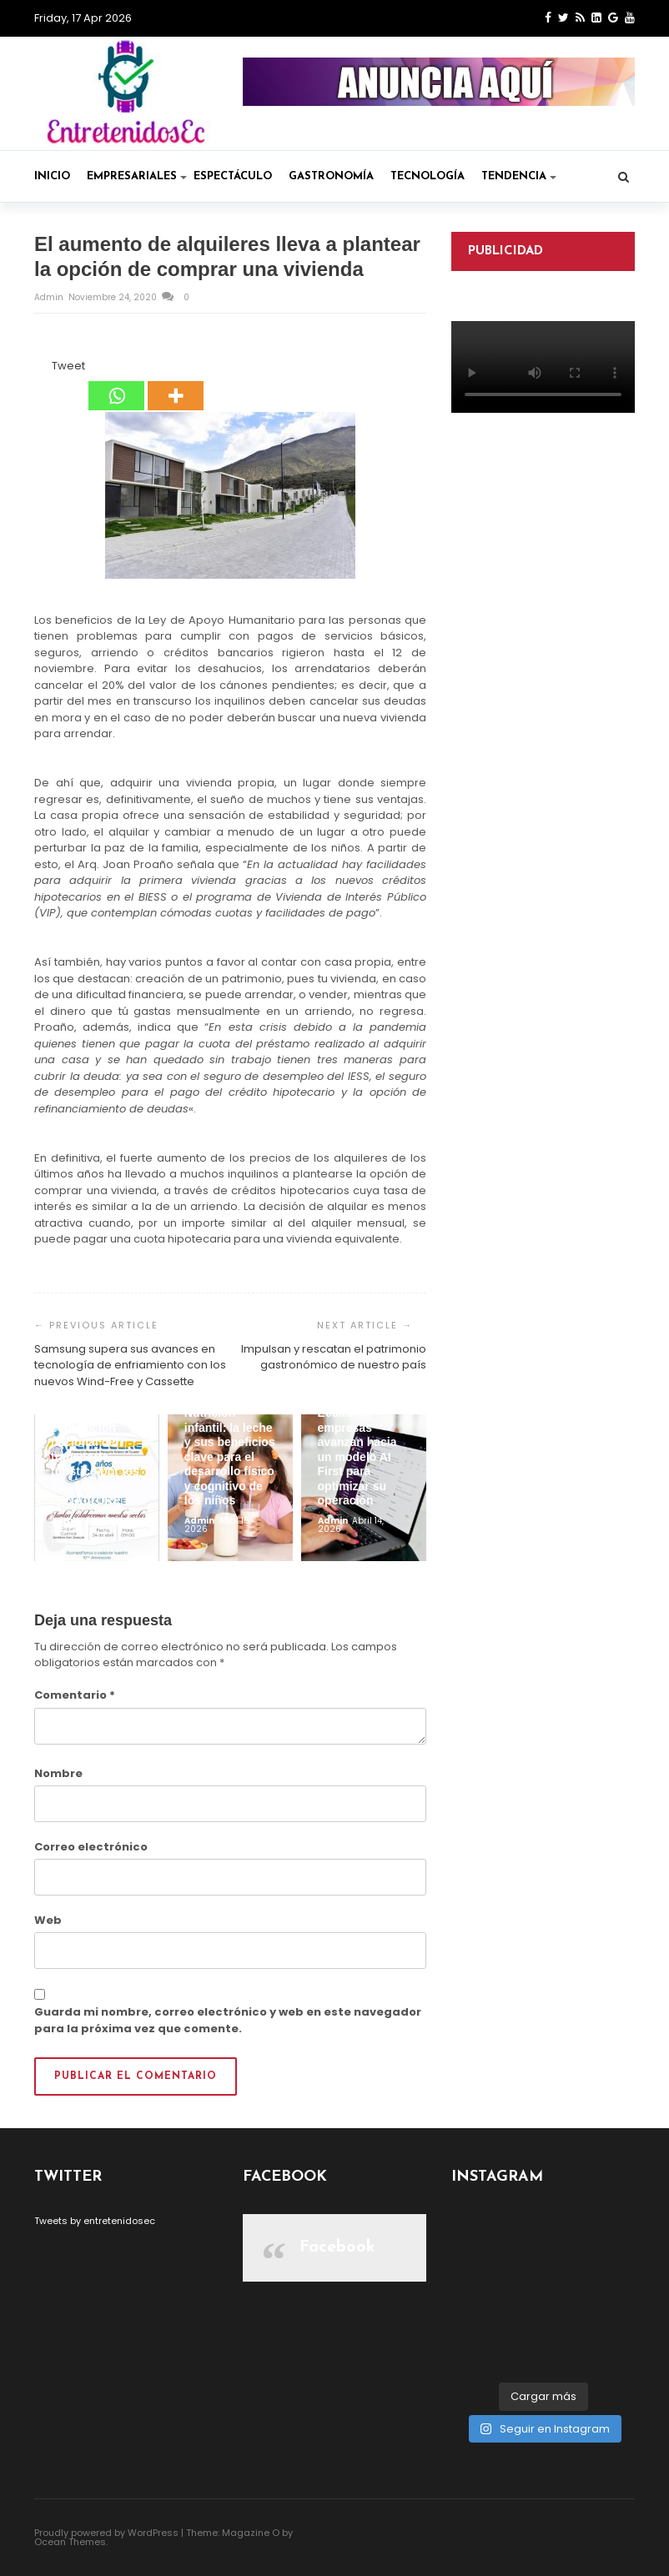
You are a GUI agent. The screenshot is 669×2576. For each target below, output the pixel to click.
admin (50, 297)
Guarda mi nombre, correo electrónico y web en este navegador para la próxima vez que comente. (227, 2020)
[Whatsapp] (116, 384)
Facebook (337, 2247)
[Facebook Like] (42, 368)
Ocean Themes (70, 2541)
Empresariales (137, 176)
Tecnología (427, 176)
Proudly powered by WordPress (106, 2532)
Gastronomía (331, 176)
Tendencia (518, 176)
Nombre (58, 1773)
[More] (176, 384)
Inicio (52, 176)
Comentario (74, 1695)
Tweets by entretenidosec (94, 2220)
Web (48, 1920)
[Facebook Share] (37, 368)
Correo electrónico (91, 1847)
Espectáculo (233, 176)
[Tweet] (47, 368)
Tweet (68, 366)
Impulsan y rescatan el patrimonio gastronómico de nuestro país (333, 1357)
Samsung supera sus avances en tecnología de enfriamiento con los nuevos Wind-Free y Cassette (130, 1365)
